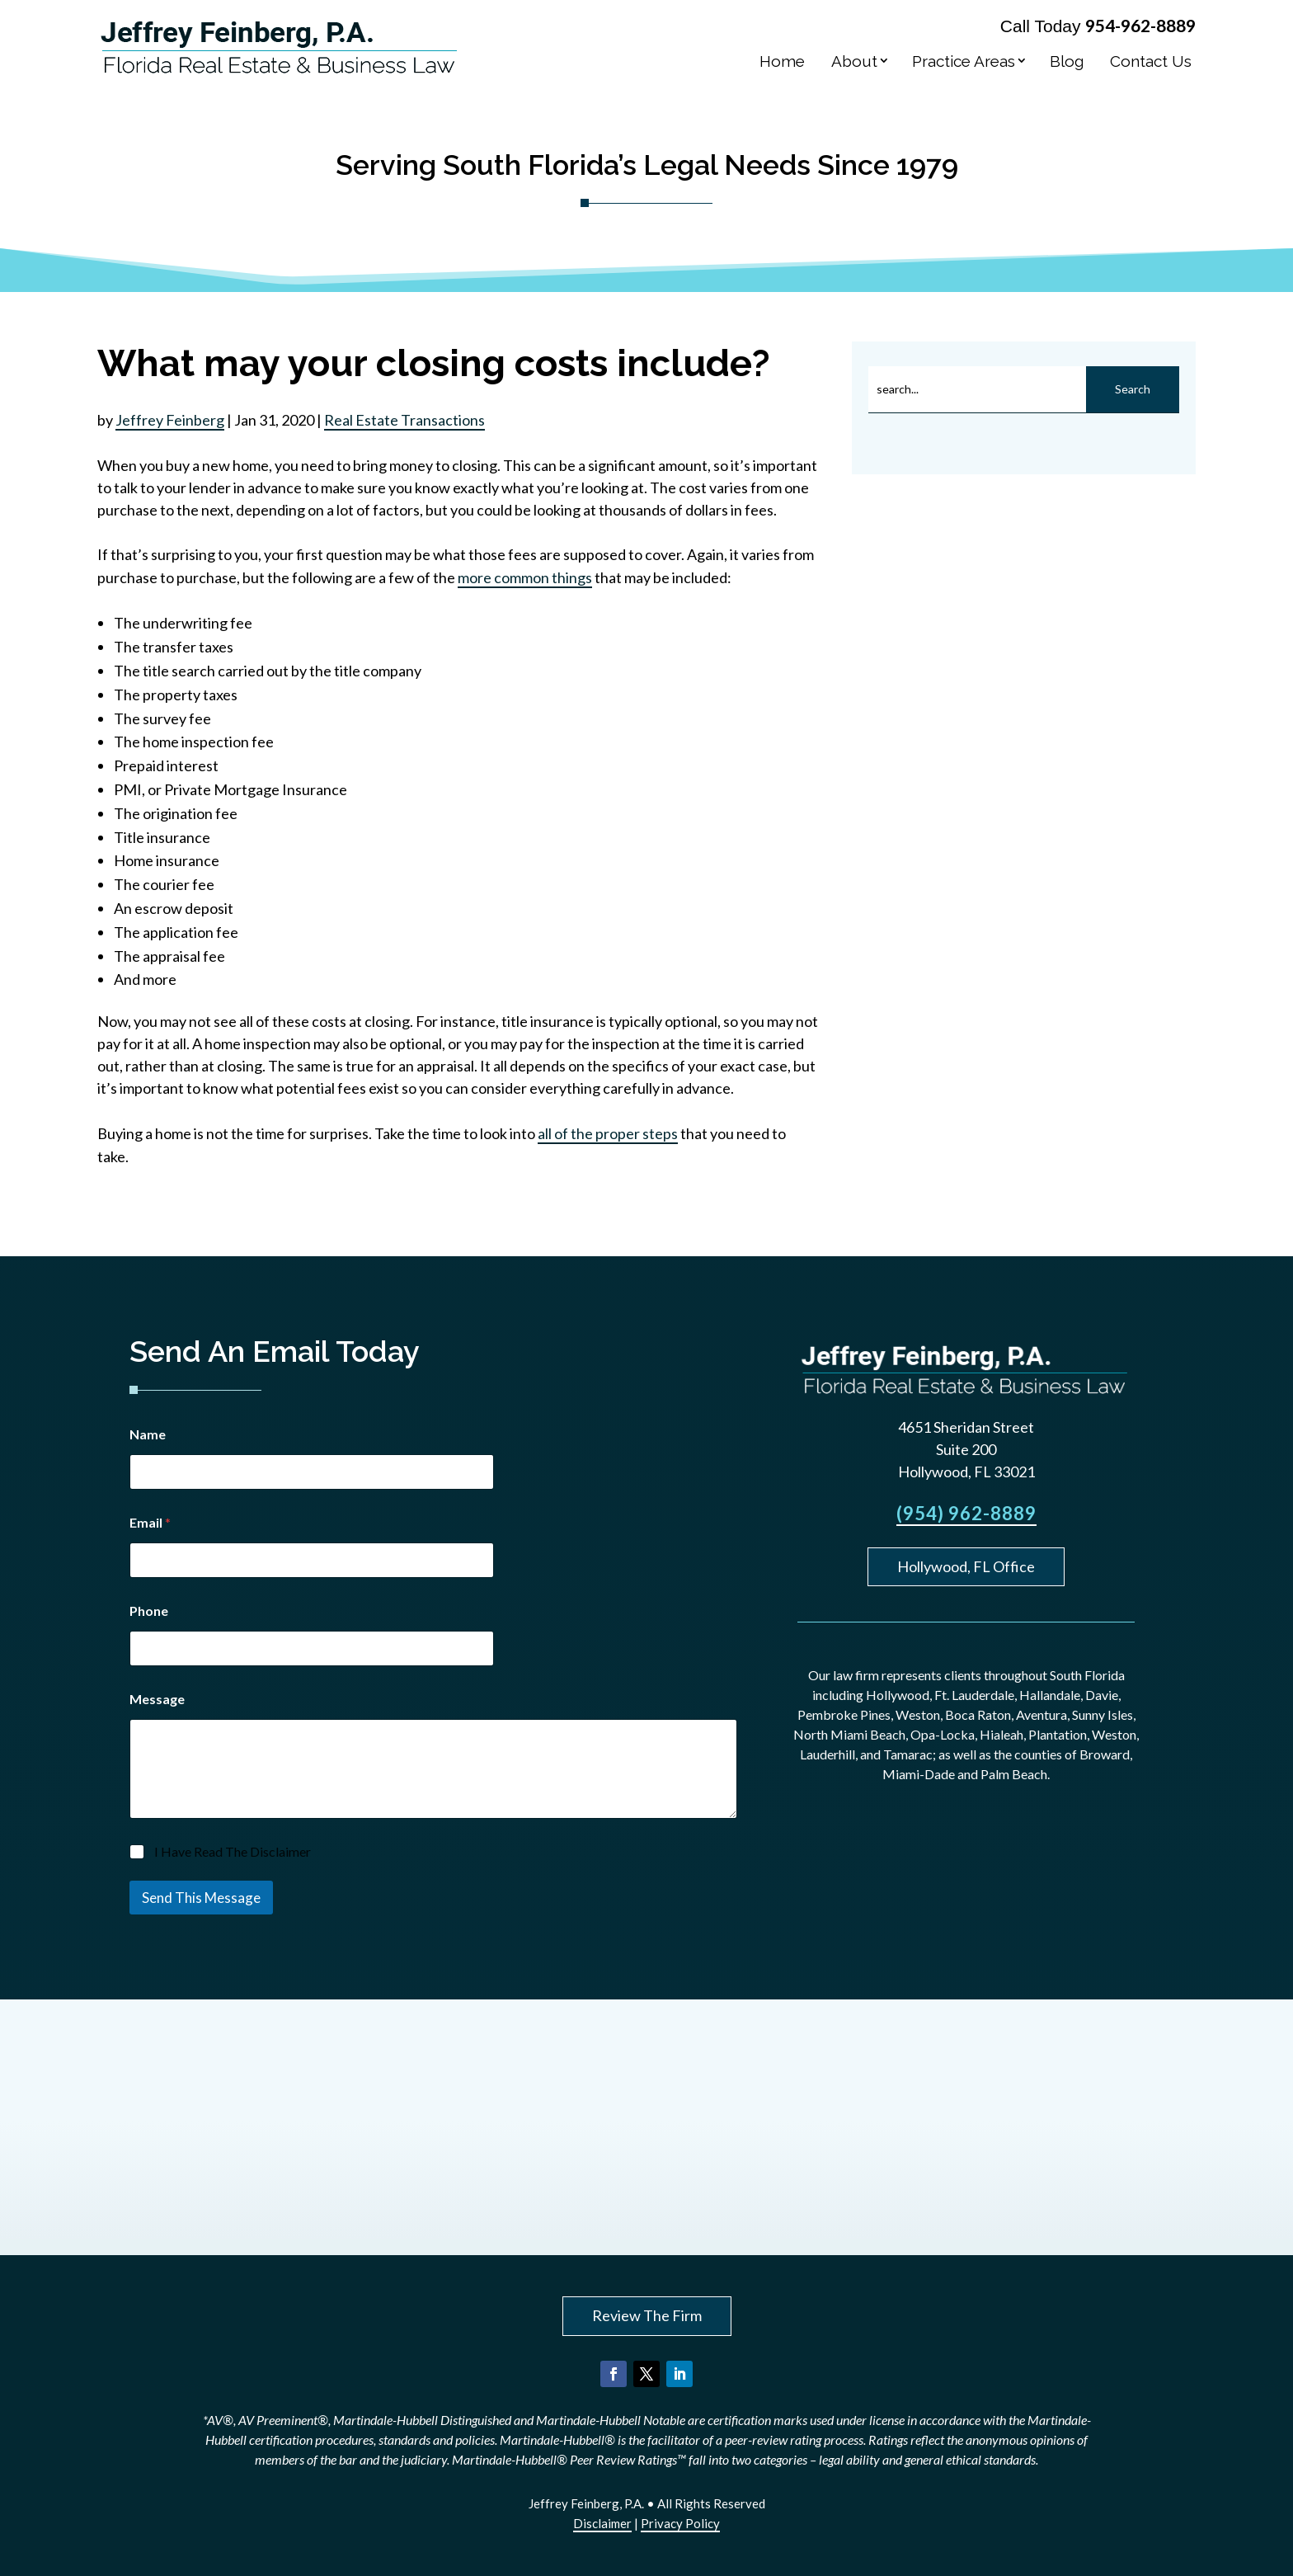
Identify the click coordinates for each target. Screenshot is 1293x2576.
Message (157, 1699)
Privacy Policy (680, 2523)
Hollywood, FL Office (966, 1566)
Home (782, 61)
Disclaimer (602, 2523)
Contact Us (1151, 61)
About (854, 61)
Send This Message (201, 1897)
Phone (148, 1610)
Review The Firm (647, 2315)
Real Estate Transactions (404, 420)
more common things (525, 577)
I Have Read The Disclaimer (232, 1851)
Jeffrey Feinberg (169, 420)
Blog (1067, 61)
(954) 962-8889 (966, 1513)
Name (147, 1434)
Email (150, 1522)
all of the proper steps (608, 1133)
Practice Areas (963, 61)
